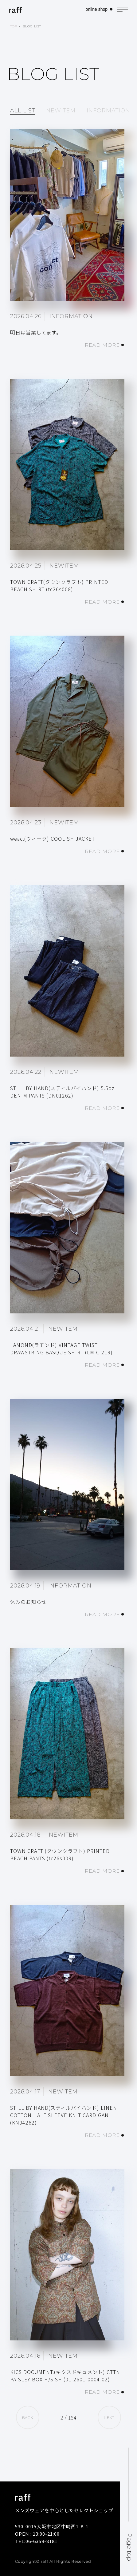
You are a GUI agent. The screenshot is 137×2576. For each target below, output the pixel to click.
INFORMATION (108, 110)
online (96, 9)
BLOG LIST (32, 26)
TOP (13, 26)
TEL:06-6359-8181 (36, 2541)
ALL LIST (22, 110)
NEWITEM (61, 110)
